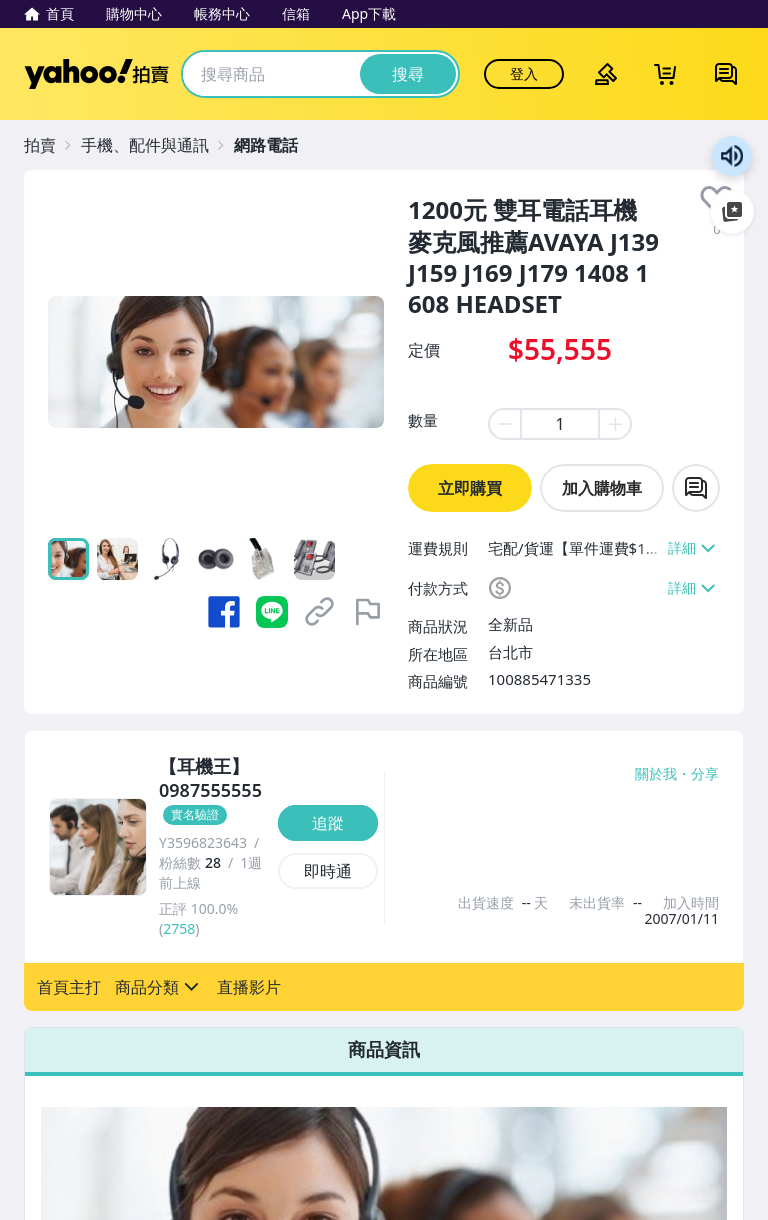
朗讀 (732, 156)
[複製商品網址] (320, 612)
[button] (69, 987)
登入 (524, 73)
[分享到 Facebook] (224, 612)
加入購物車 (602, 488)
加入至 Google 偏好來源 (732, 212)
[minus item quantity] (504, 424)
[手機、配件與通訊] (155, 145)
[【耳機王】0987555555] (212, 791)
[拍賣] (50, 145)
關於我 (656, 774)
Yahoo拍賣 (96, 74)
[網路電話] (276, 145)
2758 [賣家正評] (179, 928)
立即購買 (470, 488)
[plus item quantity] (616, 424)
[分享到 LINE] (272, 612)
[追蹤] (328, 823)
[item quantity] (560, 424)
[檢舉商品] (368, 612)
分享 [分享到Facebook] (705, 774)
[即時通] (328, 871)
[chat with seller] (696, 488)
